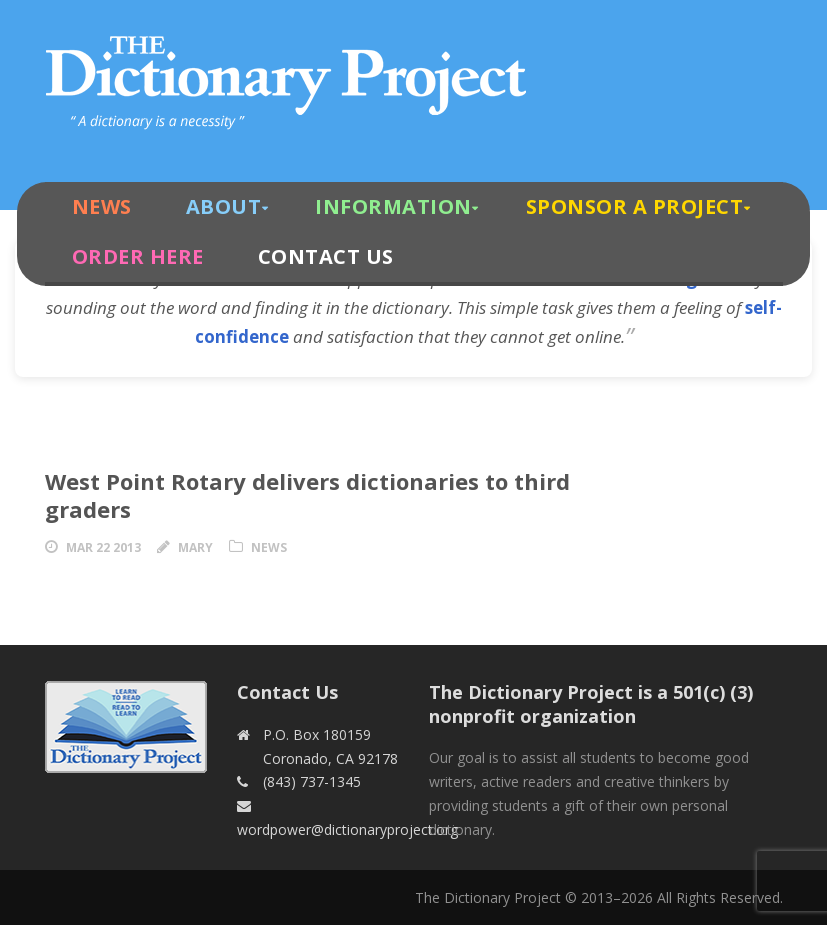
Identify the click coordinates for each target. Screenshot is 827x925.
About (224, 206)
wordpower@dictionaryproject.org (347, 829)
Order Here (138, 256)
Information (393, 206)
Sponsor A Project (635, 206)
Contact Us (326, 256)
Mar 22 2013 (103, 547)
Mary (195, 547)
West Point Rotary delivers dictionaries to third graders (307, 495)
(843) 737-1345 (312, 781)
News (102, 206)
